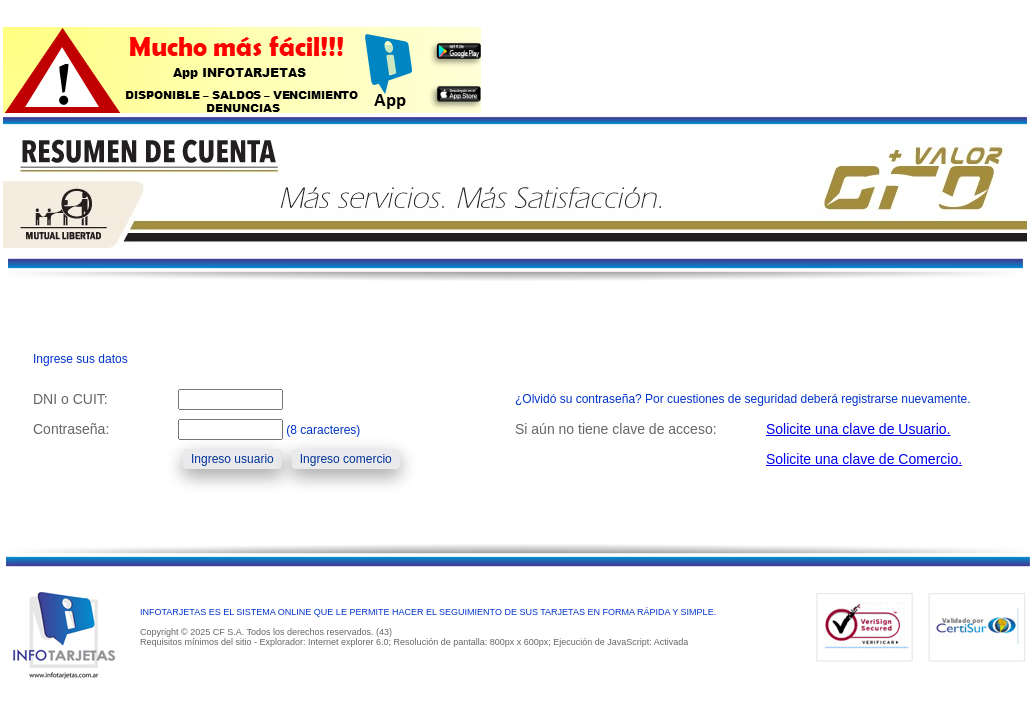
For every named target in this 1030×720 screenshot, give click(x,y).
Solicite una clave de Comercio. (864, 459)
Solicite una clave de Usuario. (858, 429)
